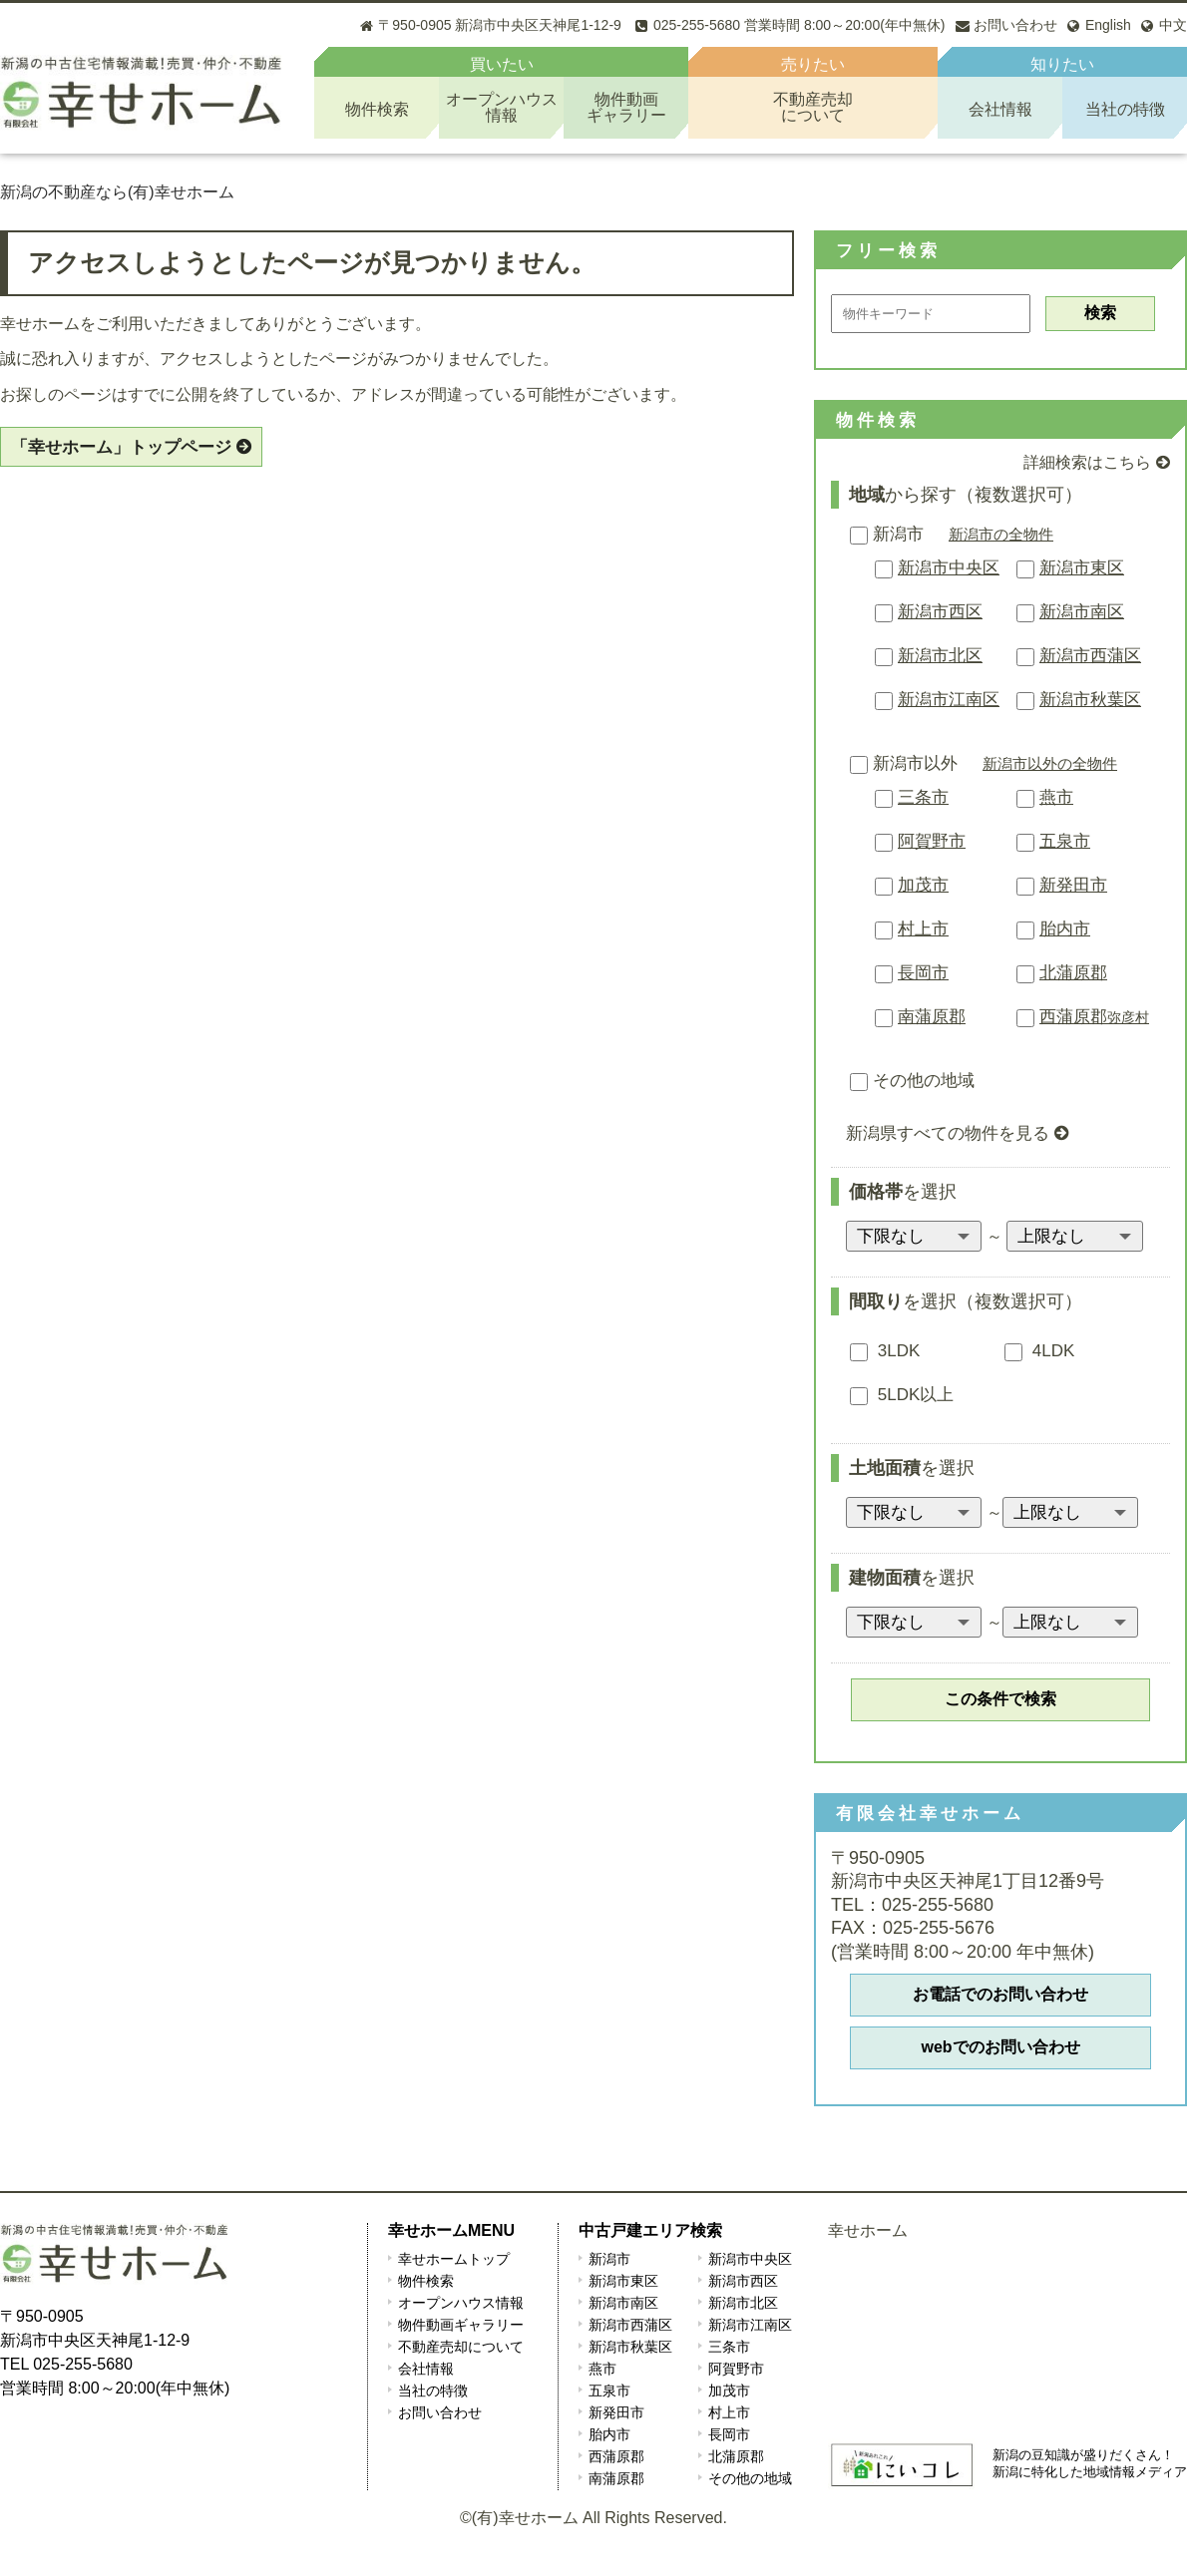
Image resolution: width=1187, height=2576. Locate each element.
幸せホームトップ (454, 2259)
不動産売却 (813, 107)
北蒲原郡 (1073, 972)
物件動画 (626, 107)
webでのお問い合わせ (1000, 2046)
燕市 (1056, 797)
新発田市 (1073, 885)
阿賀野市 (932, 841)
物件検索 (377, 109)
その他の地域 (912, 1080)
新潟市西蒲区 (1090, 655)
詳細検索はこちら (1087, 462)
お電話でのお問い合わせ (1000, 1994)
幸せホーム (868, 2230)
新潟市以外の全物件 (1050, 763)
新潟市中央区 (948, 567)
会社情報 (1000, 109)
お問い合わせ (440, 2412)
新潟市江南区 (948, 699)
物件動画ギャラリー (461, 2325)
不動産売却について (461, 2347)
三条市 (923, 797)
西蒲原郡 (1094, 1016)
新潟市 (887, 534)
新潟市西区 (940, 611)
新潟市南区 (1081, 611)
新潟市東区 (1081, 567)
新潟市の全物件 (1001, 534)
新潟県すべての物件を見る (947, 1133)
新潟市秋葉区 (1090, 699)
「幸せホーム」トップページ (121, 447)
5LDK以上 (902, 1394)
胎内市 (1064, 929)
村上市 (923, 929)
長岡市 (923, 972)
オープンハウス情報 (461, 2303)
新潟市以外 (904, 763)
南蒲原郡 (932, 1016)
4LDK (1039, 1350)
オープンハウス (501, 107)
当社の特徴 (1125, 109)
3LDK (885, 1350)
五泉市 (1064, 841)
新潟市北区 (940, 655)
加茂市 (923, 885)
